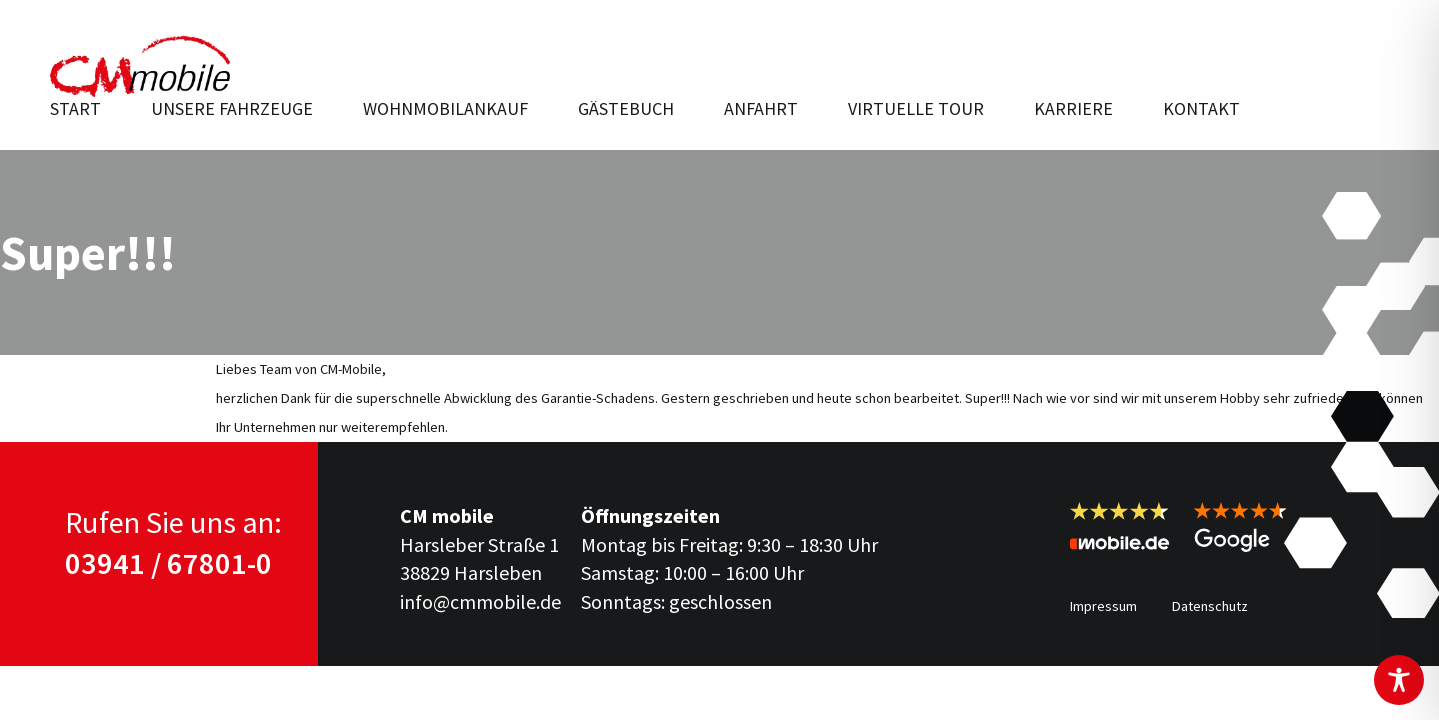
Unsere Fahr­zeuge (232, 108)
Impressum (1103, 606)
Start (75, 108)
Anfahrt (761, 108)
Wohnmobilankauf (445, 108)
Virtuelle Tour (916, 108)
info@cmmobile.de (480, 601)
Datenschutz (1210, 606)
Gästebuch (626, 108)
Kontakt (1201, 108)
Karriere (1073, 108)
